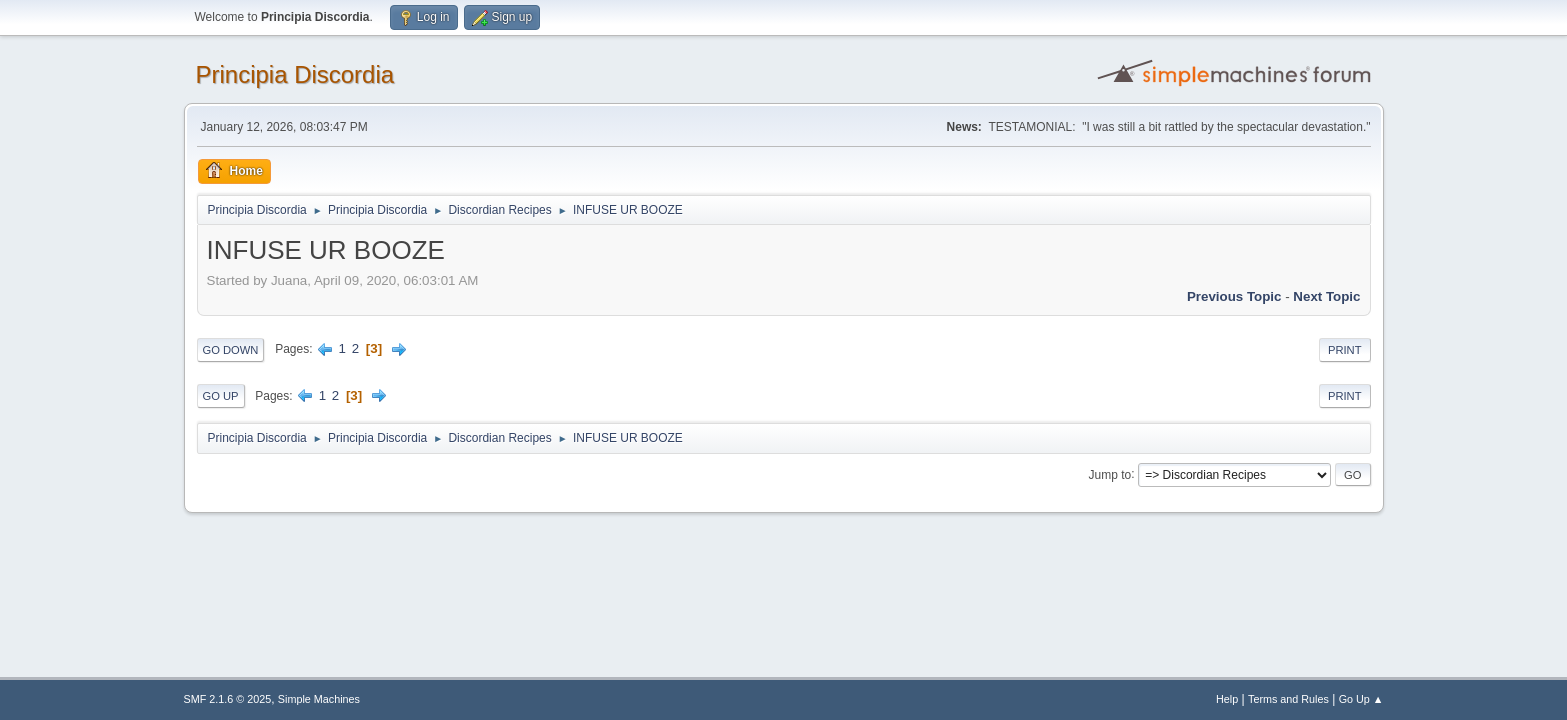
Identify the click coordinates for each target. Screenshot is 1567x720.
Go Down (231, 350)
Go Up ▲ (1361, 699)
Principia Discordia (295, 74)
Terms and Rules (1288, 699)
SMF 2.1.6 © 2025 (228, 699)
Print (1345, 350)
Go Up (221, 396)
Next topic (1326, 296)
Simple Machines (319, 699)
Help (1227, 699)
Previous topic (1234, 296)
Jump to (1110, 474)
